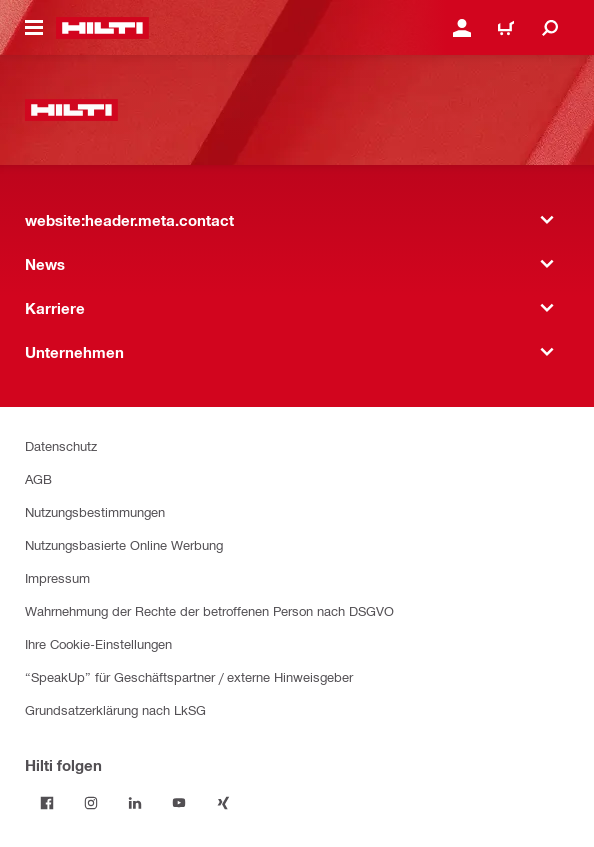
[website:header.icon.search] (550, 28)
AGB (38, 478)
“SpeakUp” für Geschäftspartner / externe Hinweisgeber (189, 676)
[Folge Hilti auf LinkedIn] (135, 803)
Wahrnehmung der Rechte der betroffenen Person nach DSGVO (209, 610)
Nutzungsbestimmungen (95, 511)
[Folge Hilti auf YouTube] (179, 803)
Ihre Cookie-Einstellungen (98, 643)
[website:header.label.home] (102, 28)
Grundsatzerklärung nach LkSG (115, 709)
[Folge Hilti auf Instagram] (91, 803)
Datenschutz (61, 445)
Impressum (57, 577)
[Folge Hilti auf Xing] (223, 803)
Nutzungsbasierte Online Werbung (124, 544)
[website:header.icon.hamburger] (34, 28)
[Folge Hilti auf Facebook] (47, 803)
